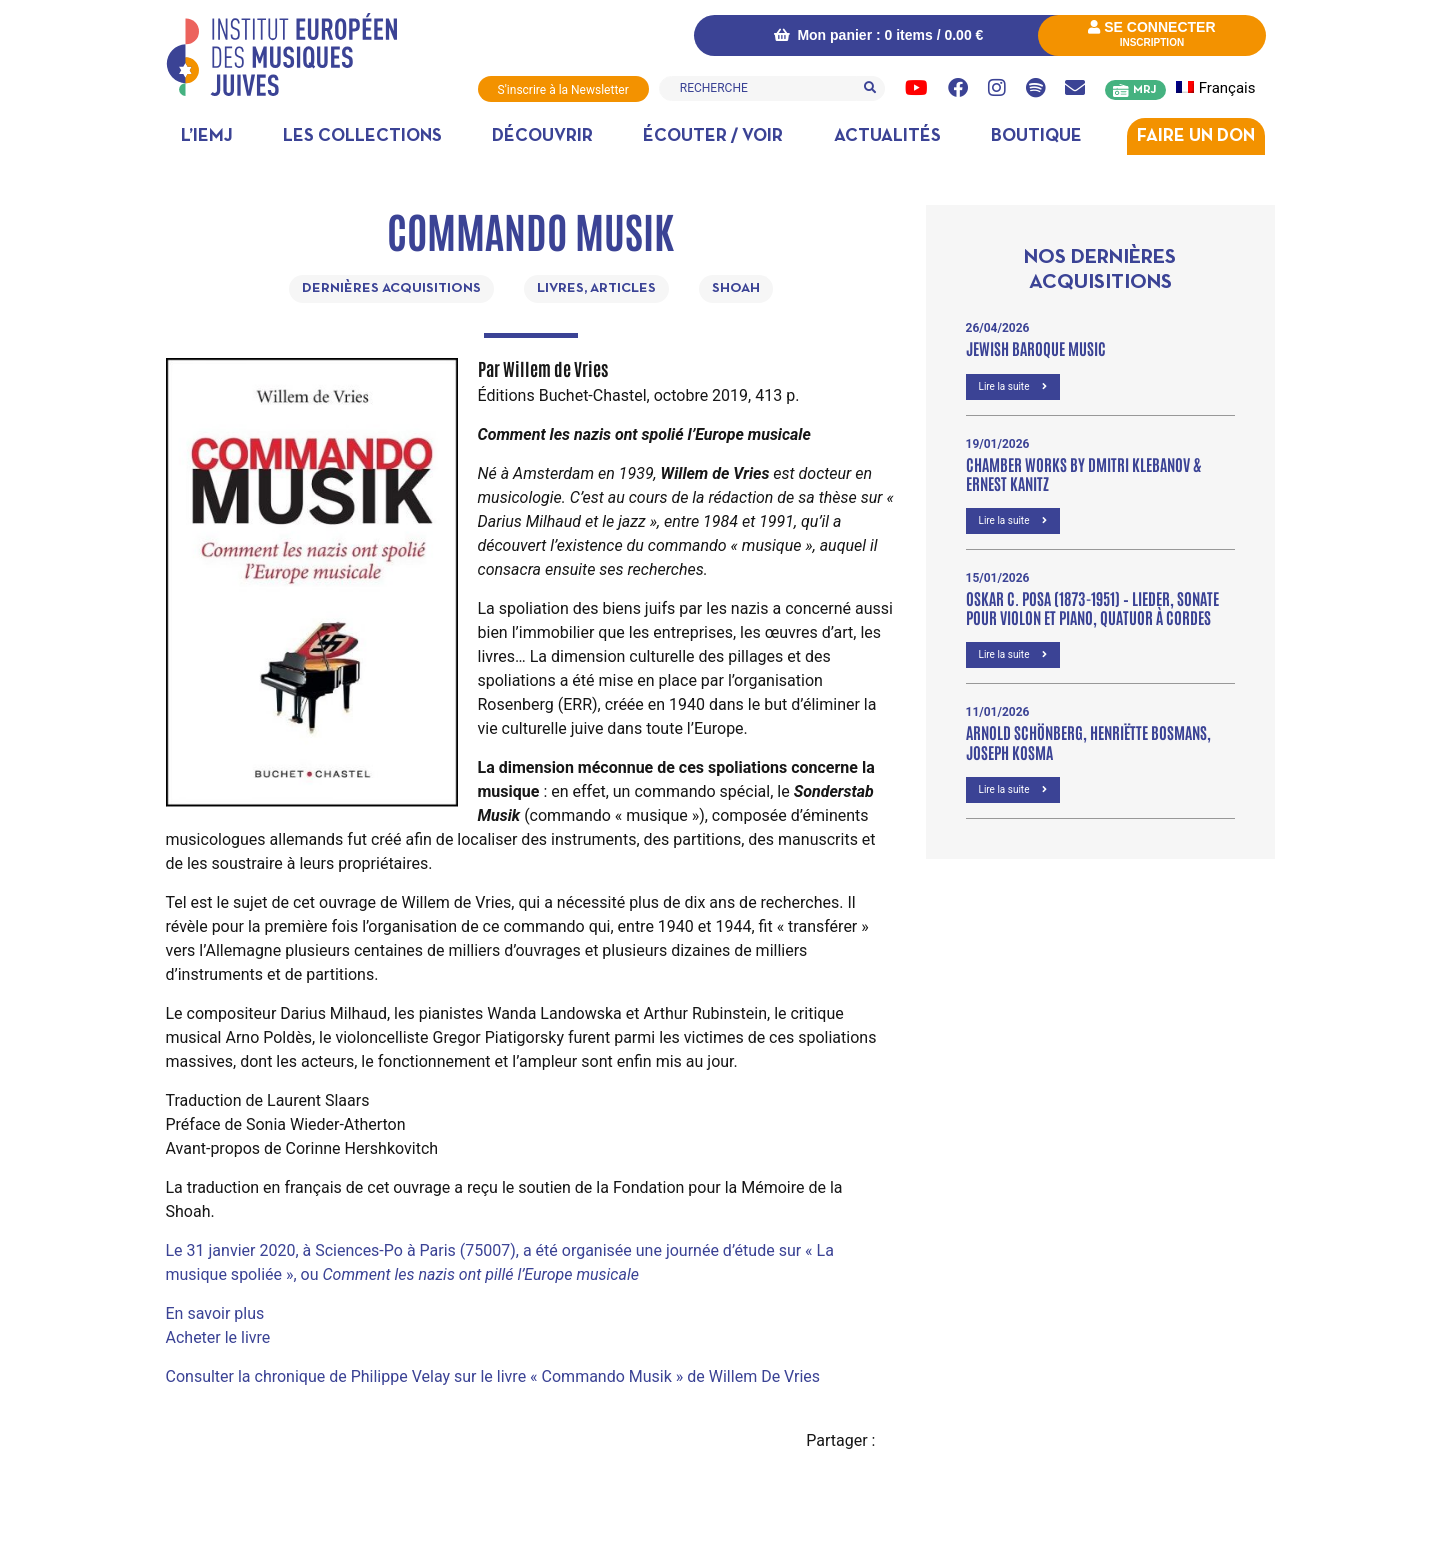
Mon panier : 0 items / (879, 35)
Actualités (887, 136)
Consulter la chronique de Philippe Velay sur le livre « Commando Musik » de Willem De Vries (493, 1376)
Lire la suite (1013, 386)
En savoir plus (215, 1313)
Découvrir (542, 136)
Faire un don (1196, 136)
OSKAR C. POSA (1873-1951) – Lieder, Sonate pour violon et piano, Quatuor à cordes (1092, 607)
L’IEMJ (207, 136)
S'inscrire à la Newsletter (563, 90)
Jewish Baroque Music (1036, 348)
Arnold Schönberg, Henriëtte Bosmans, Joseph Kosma (1088, 741)
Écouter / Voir (713, 136)
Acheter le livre (218, 1337)
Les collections (362, 136)
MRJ (1144, 90)
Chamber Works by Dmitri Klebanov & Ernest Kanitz (1083, 473)
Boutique (1036, 136)
